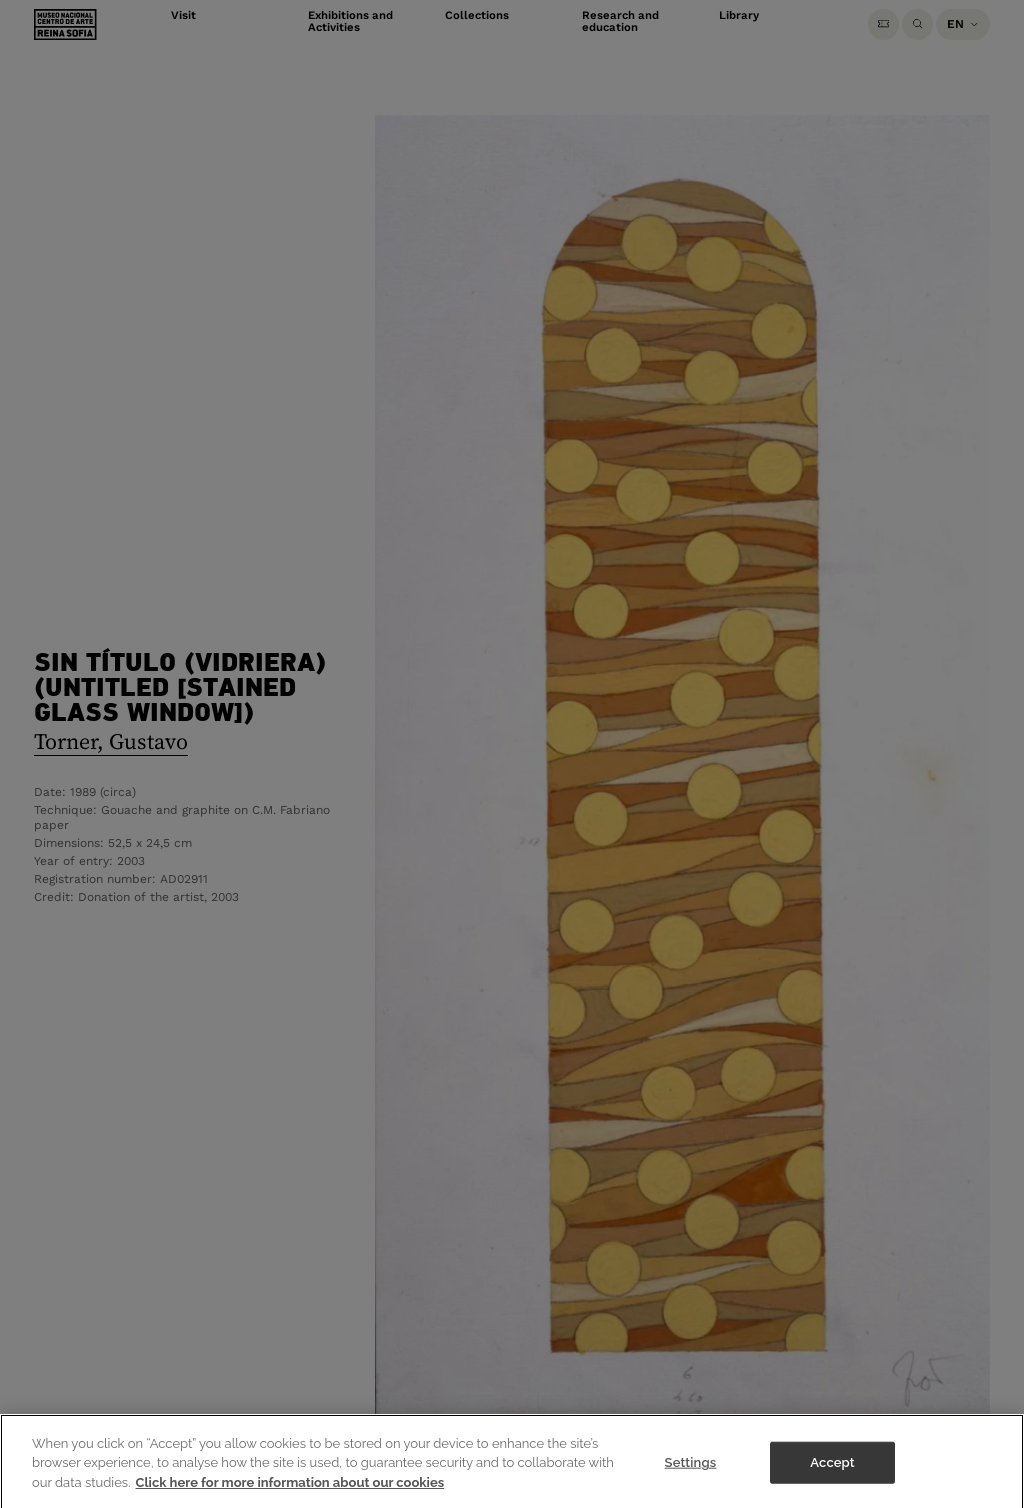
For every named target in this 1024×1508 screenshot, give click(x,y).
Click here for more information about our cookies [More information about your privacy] (290, 1493)
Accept (832, 1473)
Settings (691, 1473)
